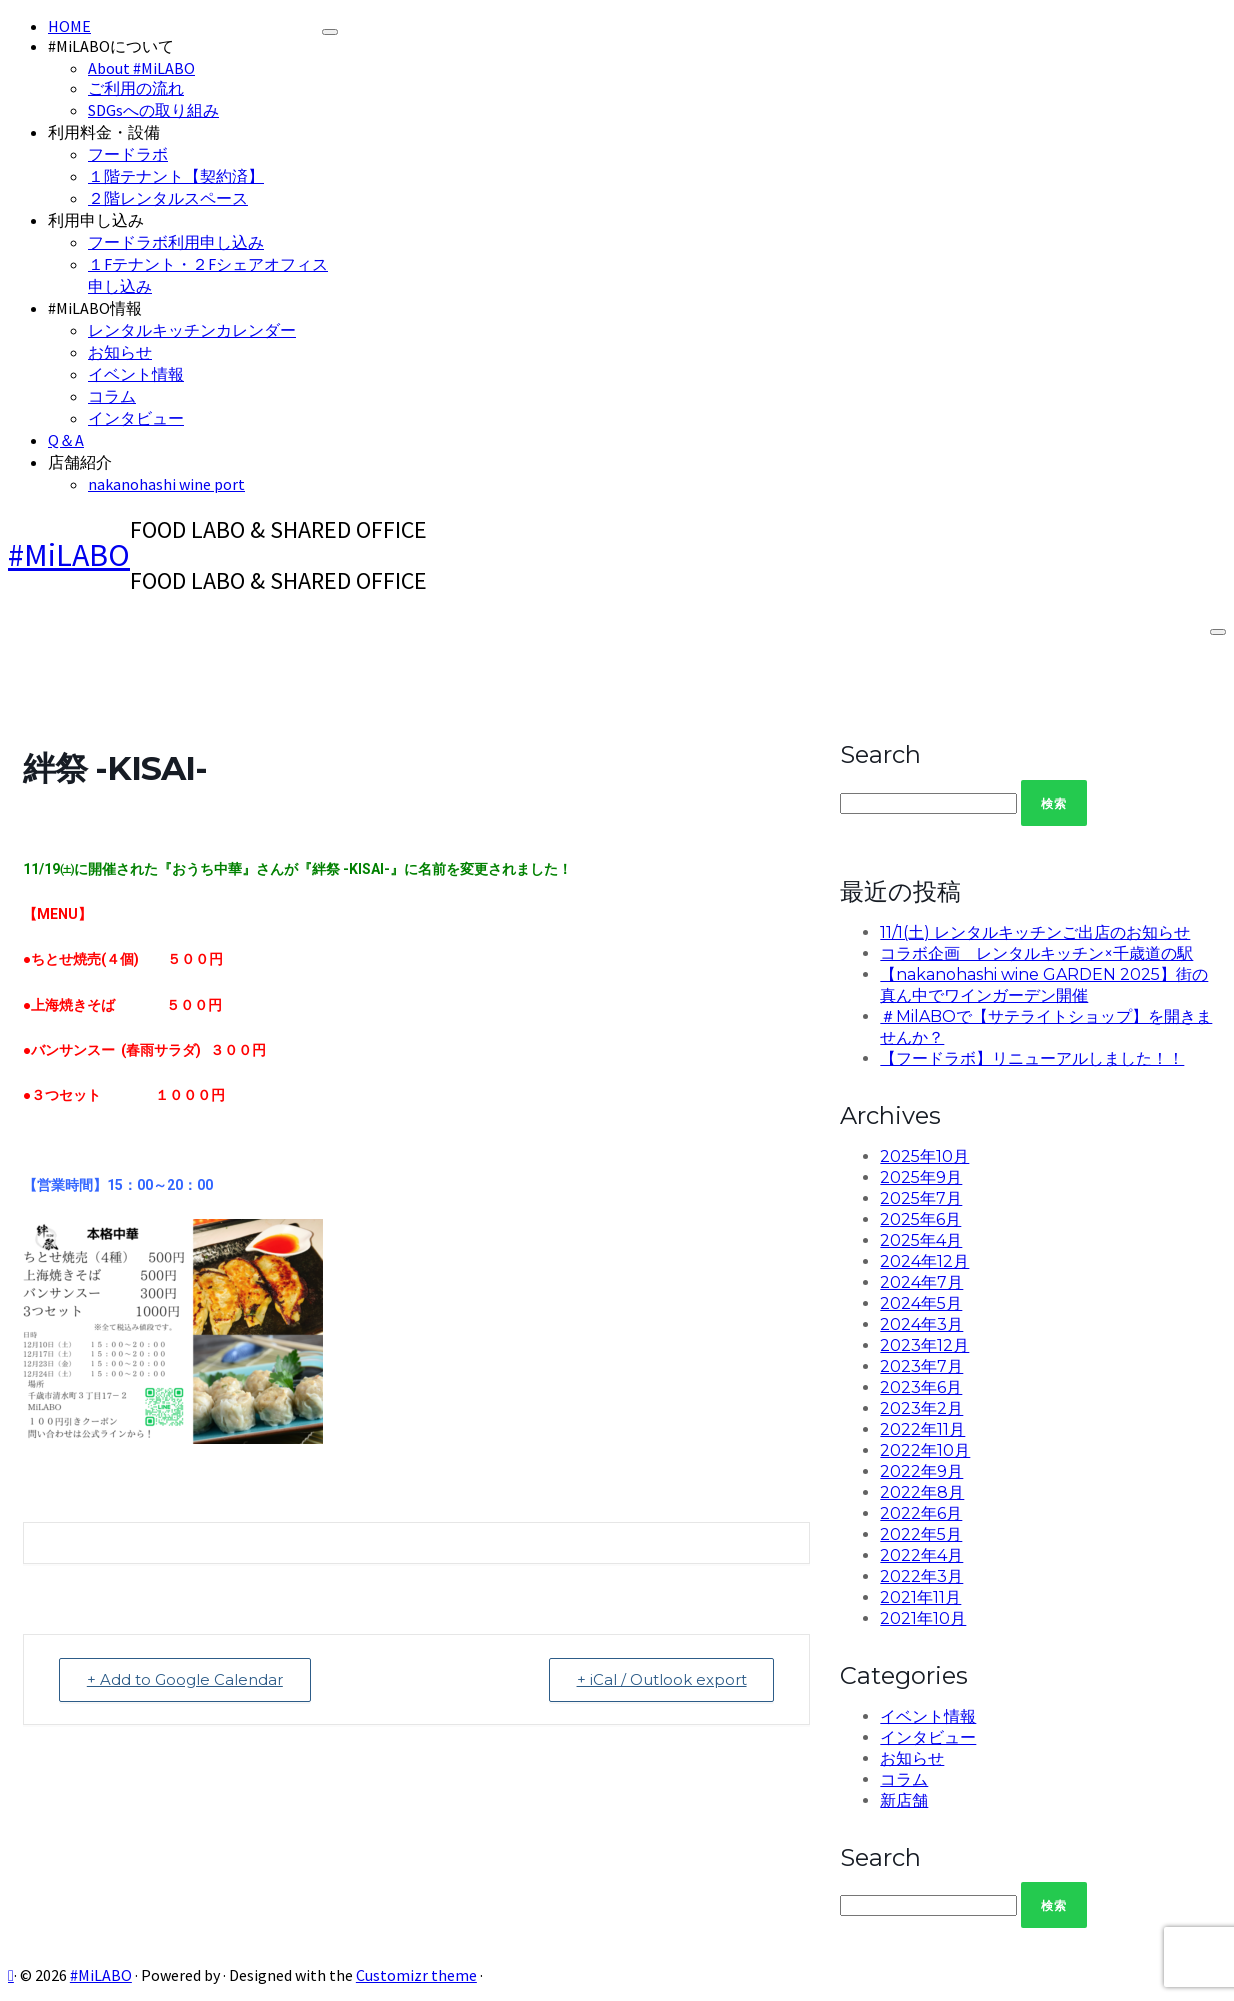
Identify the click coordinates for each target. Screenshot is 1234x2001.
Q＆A (66, 440)
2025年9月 (921, 1177)
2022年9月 (921, 1471)
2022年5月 (921, 1534)
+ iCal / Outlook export (660, 1679)
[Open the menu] (1218, 632)
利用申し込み (96, 220)
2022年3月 (921, 1576)
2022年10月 (925, 1450)
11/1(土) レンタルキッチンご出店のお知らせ (1035, 932)
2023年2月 (921, 1408)
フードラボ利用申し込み (176, 242)
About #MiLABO (141, 68)
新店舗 (904, 1800)
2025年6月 (920, 1219)
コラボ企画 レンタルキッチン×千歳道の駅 (1036, 953)
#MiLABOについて (111, 46)
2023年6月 (921, 1387)
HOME (69, 26)
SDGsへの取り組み (153, 110)
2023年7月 (921, 1366)
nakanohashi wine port (166, 484)
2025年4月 (921, 1240)
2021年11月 (920, 1597)
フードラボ (128, 154)
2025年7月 (921, 1198)
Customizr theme (416, 1975)
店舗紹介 (80, 462)
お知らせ (120, 352)
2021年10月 (923, 1618)
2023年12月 (924, 1345)
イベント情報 (136, 374)
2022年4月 (921, 1555)
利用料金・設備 (104, 132)
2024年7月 (921, 1282)
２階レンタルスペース (168, 198)
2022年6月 (921, 1513)
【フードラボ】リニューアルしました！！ (1032, 1058)
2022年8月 (922, 1492)
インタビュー (136, 418)
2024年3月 (921, 1324)
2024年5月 (921, 1303)
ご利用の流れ (136, 88)
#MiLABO (69, 555)
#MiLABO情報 (95, 308)
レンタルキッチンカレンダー (192, 330)
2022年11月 (922, 1429)
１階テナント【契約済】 (176, 176)
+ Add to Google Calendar (186, 1679)
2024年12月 (924, 1261)
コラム (112, 396)
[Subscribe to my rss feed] (11, 1975)
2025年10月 (924, 1156)
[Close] (330, 32)
